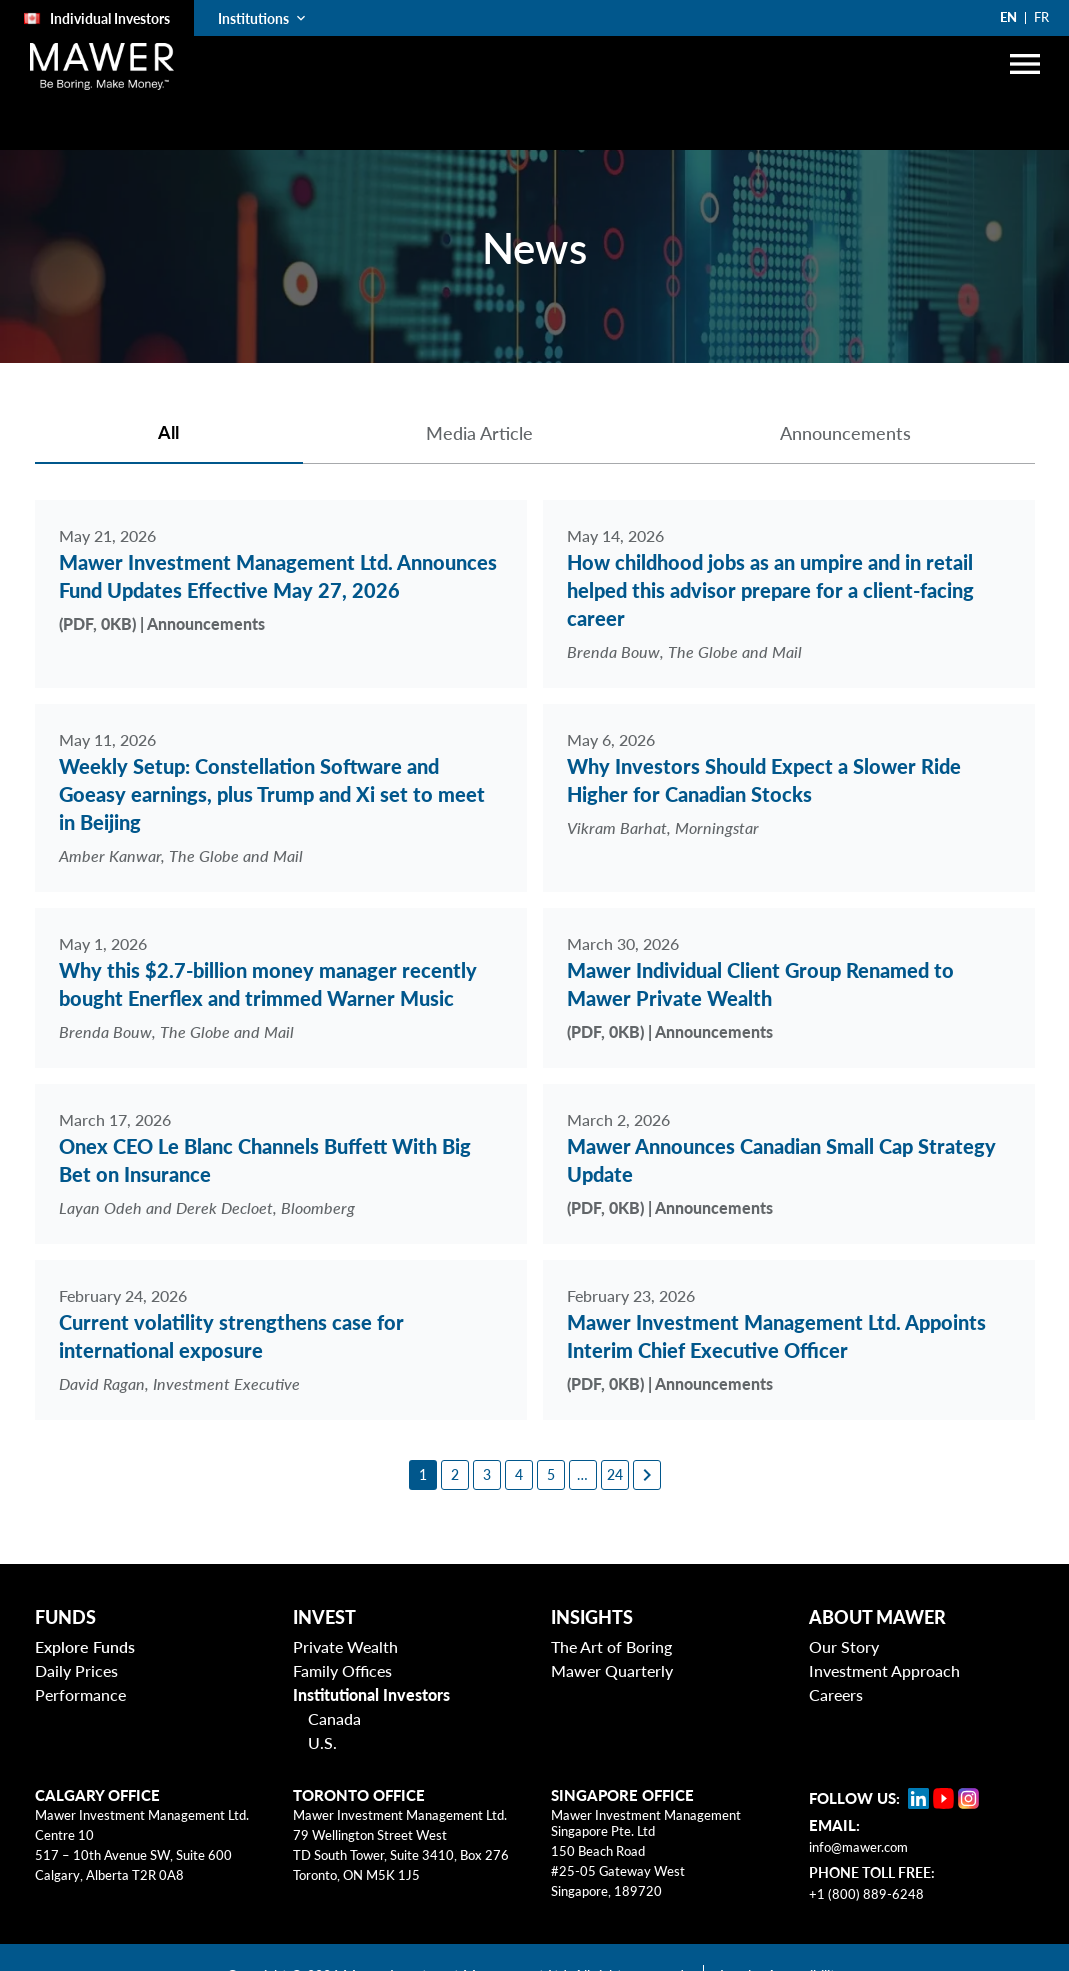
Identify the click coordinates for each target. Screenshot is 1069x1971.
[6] (583, 1475)
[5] (551, 1475)
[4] (519, 1475)
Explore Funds (85, 1646)
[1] (423, 1475)
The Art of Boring (611, 1646)
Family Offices (342, 1670)
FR (1041, 17)
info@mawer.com (858, 1847)
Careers (836, 1694)
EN (1008, 17)
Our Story (844, 1646)
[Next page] (647, 1475)
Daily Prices (76, 1670)
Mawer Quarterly (612, 1670)
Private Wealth (345, 1646)
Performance (80, 1694)
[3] (487, 1475)
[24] (615, 1475)
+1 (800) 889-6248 (866, 1894)
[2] (455, 1475)
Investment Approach (884, 1670)
